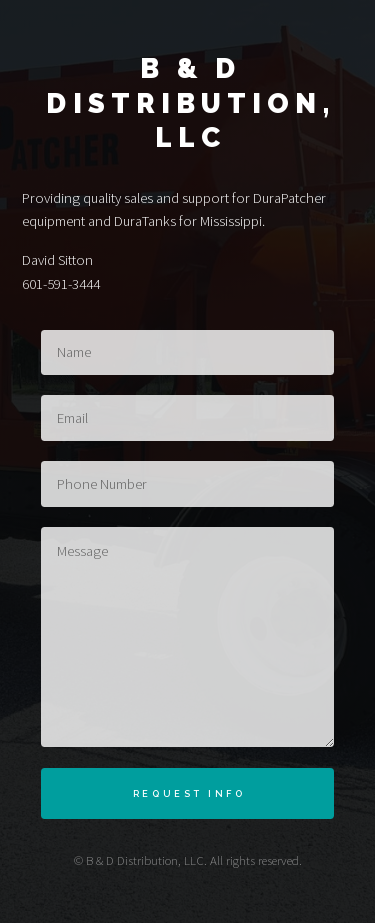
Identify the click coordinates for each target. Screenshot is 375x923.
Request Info (189, 793)
